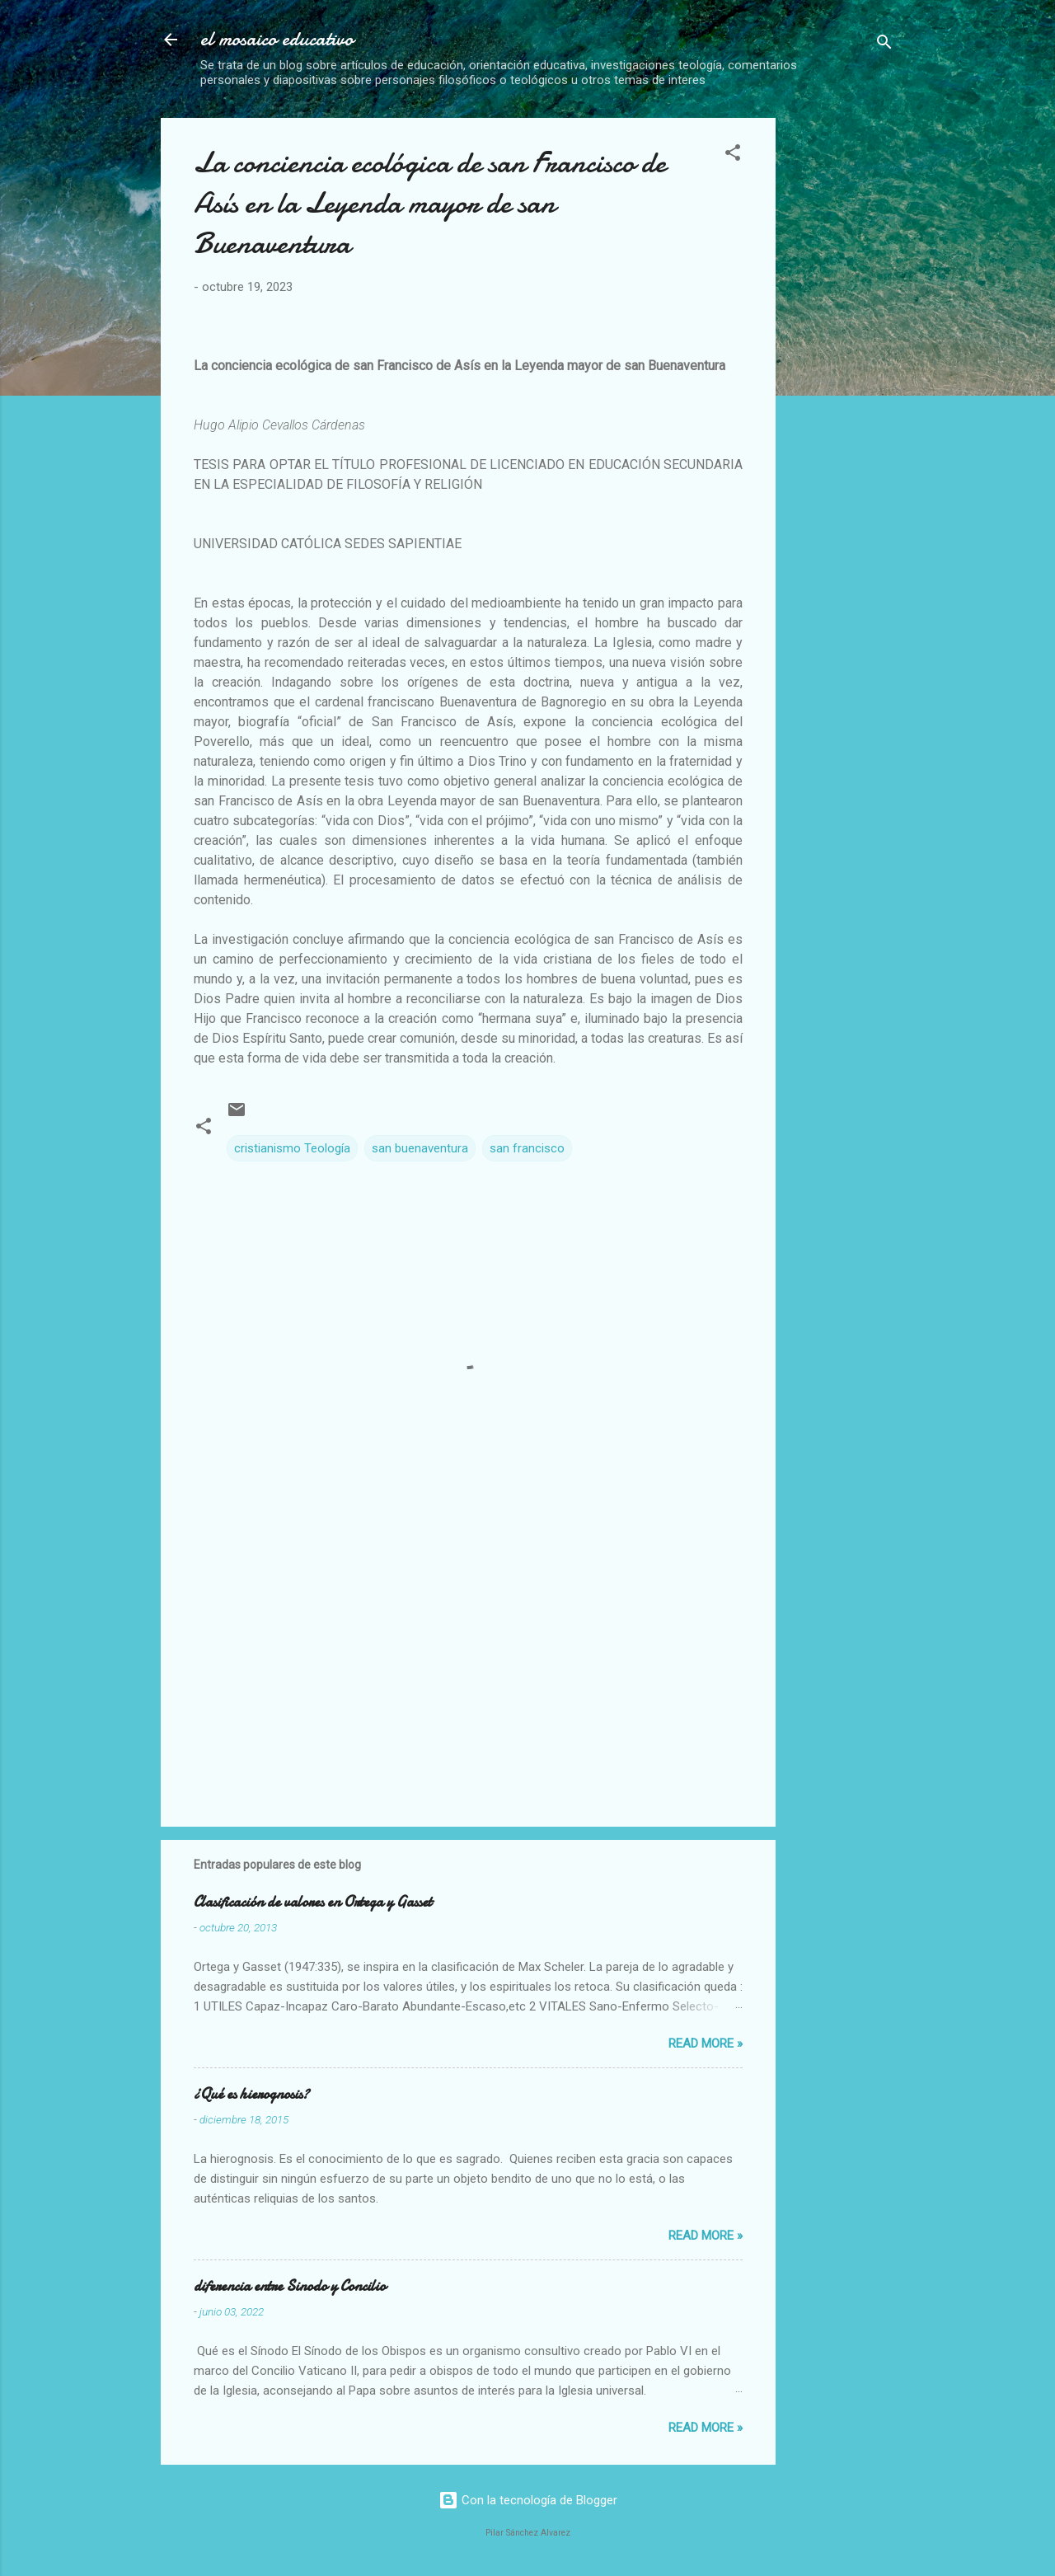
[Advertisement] (922, 221)
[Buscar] (884, 45)
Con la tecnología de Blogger (527, 2500)
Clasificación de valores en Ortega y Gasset (313, 1902)
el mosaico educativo (277, 39)
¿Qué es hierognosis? (251, 2094)
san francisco (527, 1148)
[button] (733, 155)
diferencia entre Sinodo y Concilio (290, 2286)
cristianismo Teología (292, 1148)
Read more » (705, 2043)
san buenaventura (420, 1148)
